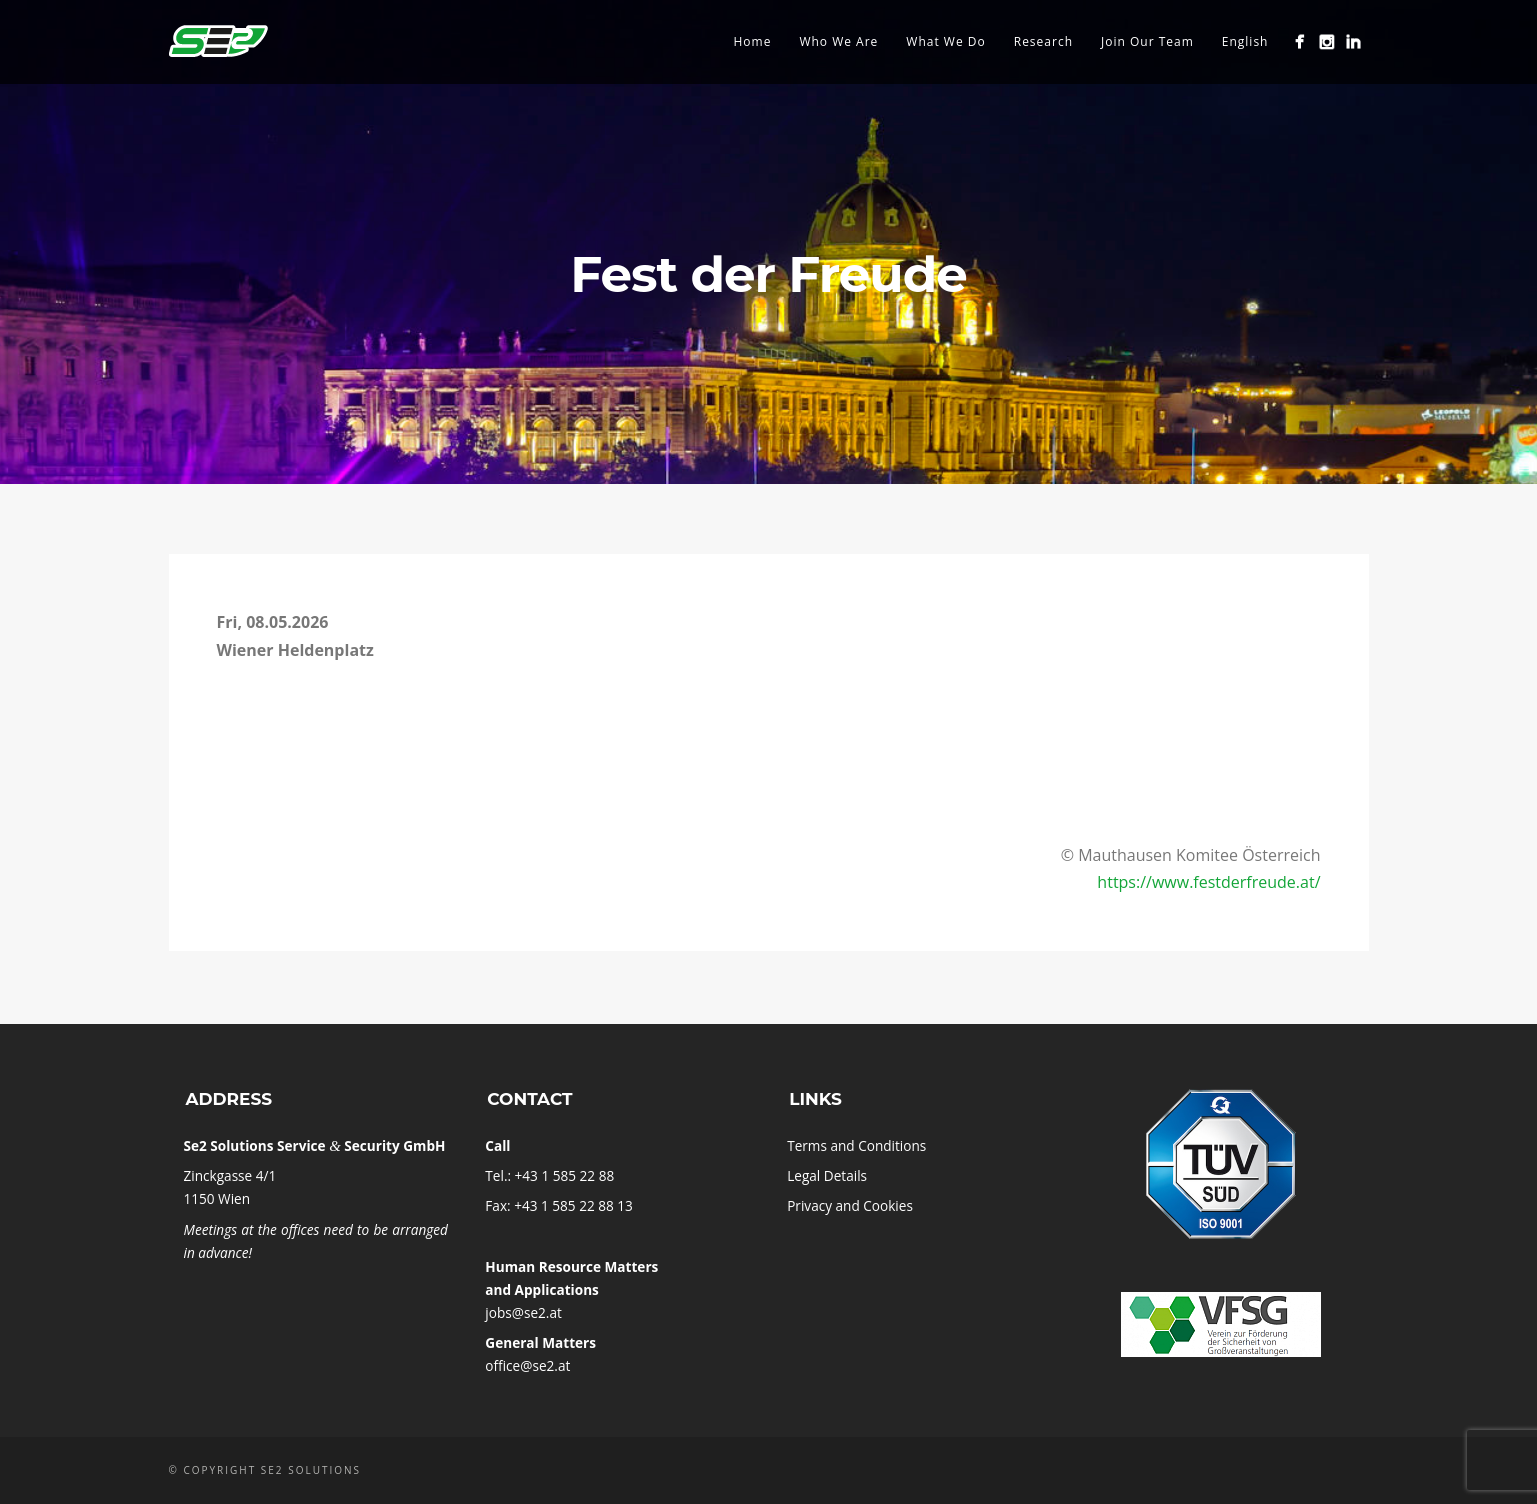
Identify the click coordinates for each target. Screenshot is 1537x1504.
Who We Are (838, 41)
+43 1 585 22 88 (565, 1175)
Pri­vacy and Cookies (850, 1205)
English (1245, 41)
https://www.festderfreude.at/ (1208, 882)
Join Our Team (1147, 41)
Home (752, 41)
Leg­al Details (827, 1175)
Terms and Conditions (856, 1145)
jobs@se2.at (523, 1312)
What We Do (945, 41)
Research (1043, 41)
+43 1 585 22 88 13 (573, 1205)
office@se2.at (527, 1365)
